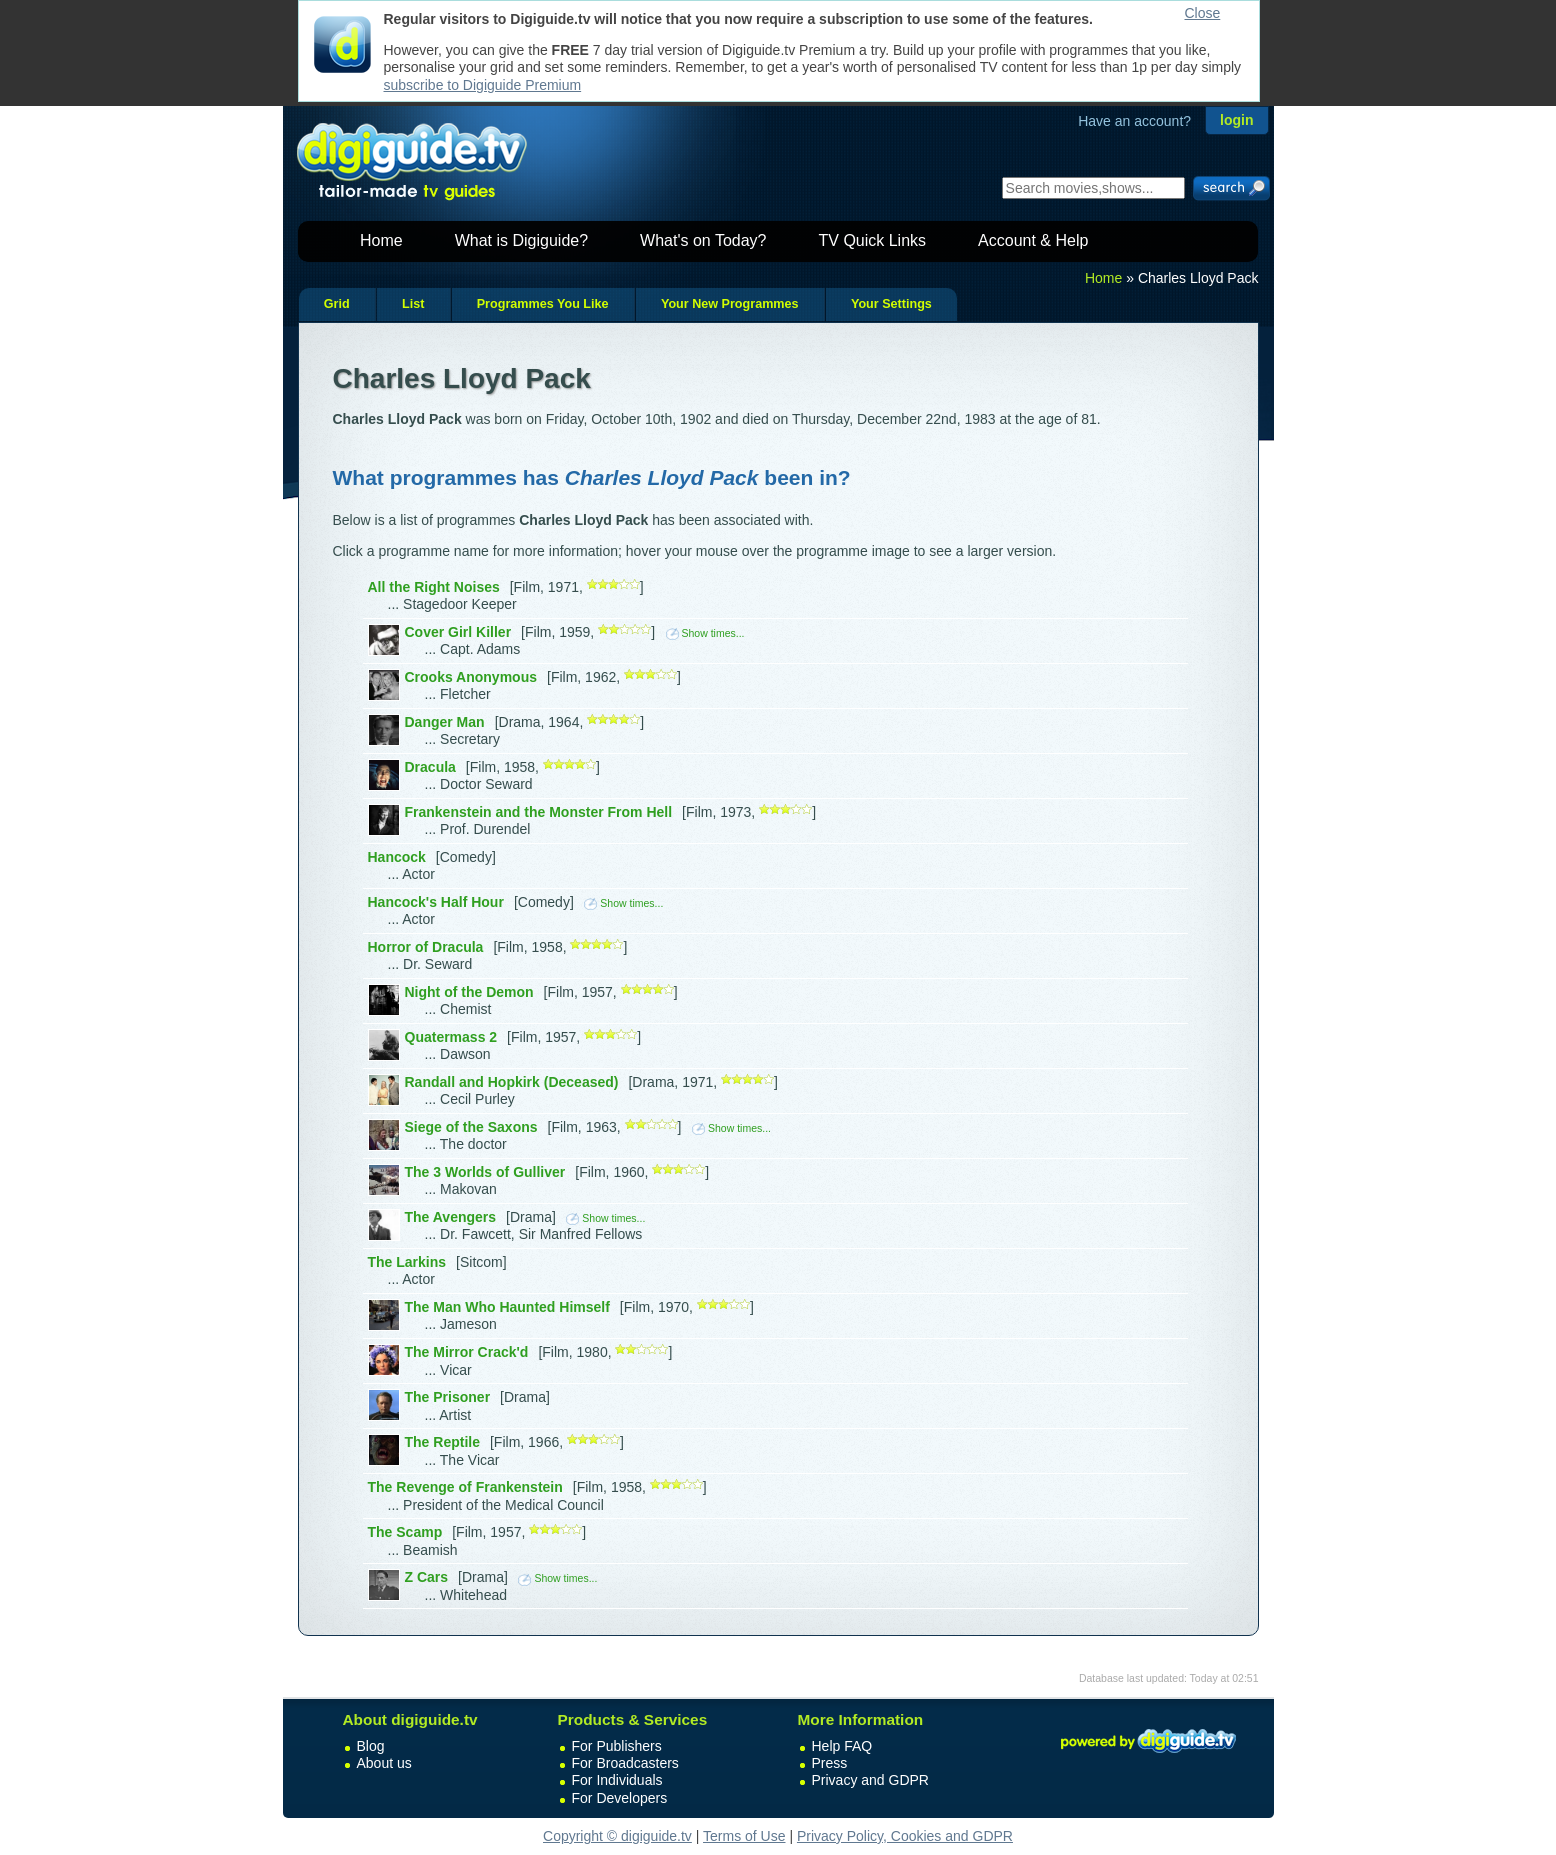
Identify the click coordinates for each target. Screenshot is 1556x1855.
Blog (371, 1746)
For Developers (620, 1798)
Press (830, 1763)
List (413, 304)
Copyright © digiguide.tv (617, 1836)
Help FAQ (842, 1746)
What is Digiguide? (521, 240)
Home (381, 240)
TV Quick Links (872, 240)
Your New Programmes (730, 304)
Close (1203, 13)
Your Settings (891, 304)
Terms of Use (744, 1836)
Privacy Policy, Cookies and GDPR (905, 1836)
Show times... (705, 633)
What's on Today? (703, 240)
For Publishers (617, 1746)
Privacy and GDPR (870, 1780)
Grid (337, 304)
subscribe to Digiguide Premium (483, 85)
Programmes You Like (543, 304)
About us (384, 1763)
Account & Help (1033, 240)
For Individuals (617, 1780)
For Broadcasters (625, 1763)
